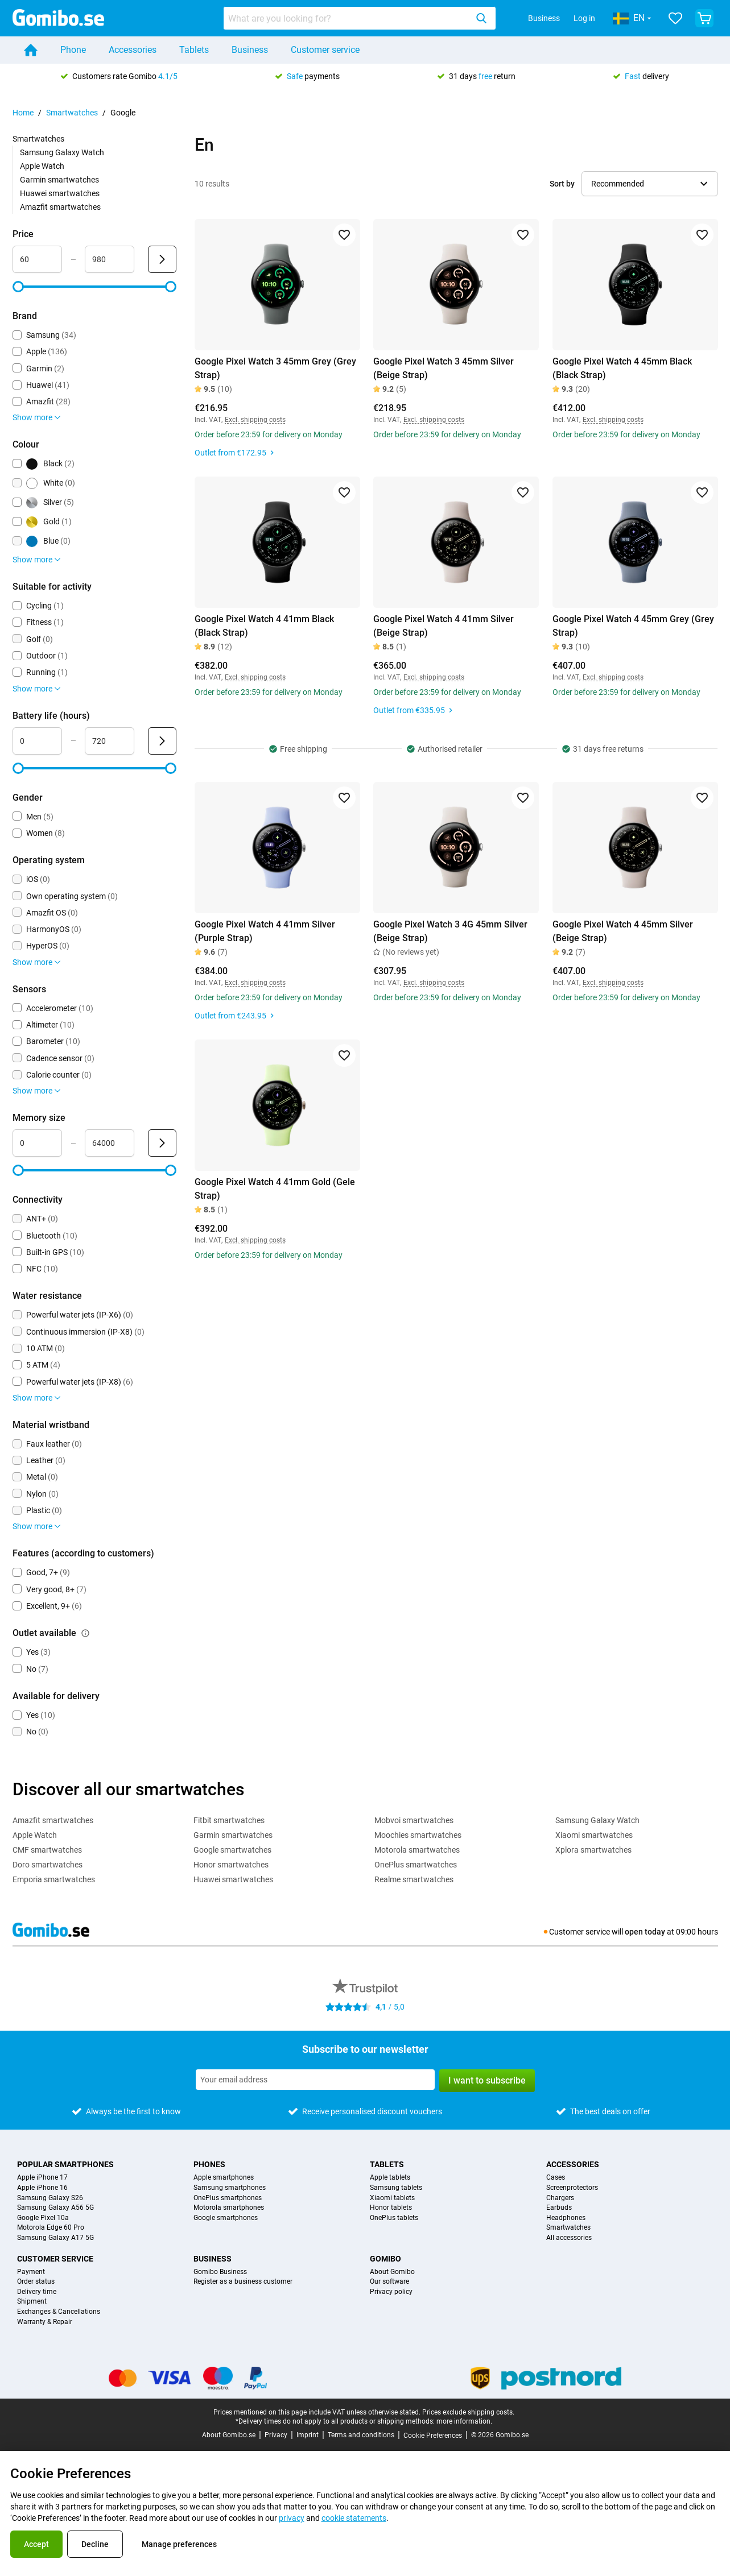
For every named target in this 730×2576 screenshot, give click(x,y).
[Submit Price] (162, 259)
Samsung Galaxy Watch (62, 152)
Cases (555, 2177)
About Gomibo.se (228, 2435)
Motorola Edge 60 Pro (50, 2227)
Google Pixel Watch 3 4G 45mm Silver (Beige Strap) (450, 931)
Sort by (562, 183)
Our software (389, 2281)
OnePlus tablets (394, 2218)
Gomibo (385, 2258)
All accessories (569, 2238)
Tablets (194, 49)
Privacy (276, 2435)
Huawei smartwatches (60, 193)
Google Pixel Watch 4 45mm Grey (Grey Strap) (633, 626)
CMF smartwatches (47, 1849)
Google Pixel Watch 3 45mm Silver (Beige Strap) (443, 368)
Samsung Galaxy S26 (50, 2198)
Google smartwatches (232, 1849)
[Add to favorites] (343, 234)
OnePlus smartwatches (415, 1864)
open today (645, 1931)
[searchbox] (347, 18)
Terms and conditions (361, 2435)
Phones (209, 2164)
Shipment (32, 2301)
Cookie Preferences (432, 2436)
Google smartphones (225, 2218)
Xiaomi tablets (392, 2198)
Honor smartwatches (231, 1864)
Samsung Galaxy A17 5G (55, 2238)
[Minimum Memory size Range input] (37, 1143)
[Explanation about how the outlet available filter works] (85, 1633)
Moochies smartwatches (417, 1835)
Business (544, 18)
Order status (36, 2281)
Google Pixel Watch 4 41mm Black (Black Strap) (264, 626)
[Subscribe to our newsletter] (315, 2079)
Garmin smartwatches (59, 179)
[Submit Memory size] (162, 1143)
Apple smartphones (223, 2177)
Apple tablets (390, 2177)
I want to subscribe (487, 2080)
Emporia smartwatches (54, 1879)
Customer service (325, 49)
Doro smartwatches (48, 1864)
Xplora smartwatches (593, 1849)
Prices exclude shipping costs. (468, 2412)
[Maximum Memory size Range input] (109, 1143)
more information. (464, 2421)
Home (23, 112)
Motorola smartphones (228, 2207)
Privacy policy (391, 2292)
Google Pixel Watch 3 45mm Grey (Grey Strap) (275, 368)
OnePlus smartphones (227, 2198)
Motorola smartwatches (417, 1849)
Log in (584, 18)
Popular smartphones (65, 2164)
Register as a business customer (242, 2281)
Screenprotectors (572, 2188)
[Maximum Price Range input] (109, 259)
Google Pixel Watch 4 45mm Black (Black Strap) (622, 368)
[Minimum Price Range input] (37, 259)
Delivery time (36, 2292)
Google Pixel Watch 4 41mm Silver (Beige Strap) (443, 626)
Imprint (307, 2435)
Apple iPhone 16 (42, 2188)
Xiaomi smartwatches (594, 1835)
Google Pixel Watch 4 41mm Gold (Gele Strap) (275, 1189)
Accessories (132, 49)
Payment (31, 2272)
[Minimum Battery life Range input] (37, 741)
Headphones (565, 2218)
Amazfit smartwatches (60, 207)
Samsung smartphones (229, 2188)
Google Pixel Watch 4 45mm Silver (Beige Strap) (622, 931)
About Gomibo (392, 2272)
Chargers (560, 2198)
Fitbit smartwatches (229, 1820)
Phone (73, 49)
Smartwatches (72, 112)
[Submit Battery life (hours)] (162, 741)
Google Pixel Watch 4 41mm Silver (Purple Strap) (265, 931)
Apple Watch (42, 166)
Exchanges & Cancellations (58, 2312)
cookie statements (353, 2518)
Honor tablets (391, 2207)
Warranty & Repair (44, 2322)
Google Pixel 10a (43, 2218)
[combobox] (359, 18)
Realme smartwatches (413, 1879)
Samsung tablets (396, 2188)
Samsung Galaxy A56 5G (55, 2207)
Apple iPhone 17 (42, 2177)
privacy (291, 2518)
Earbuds (559, 2207)
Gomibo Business (220, 2272)
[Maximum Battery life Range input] (109, 741)
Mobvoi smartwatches (413, 1820)
